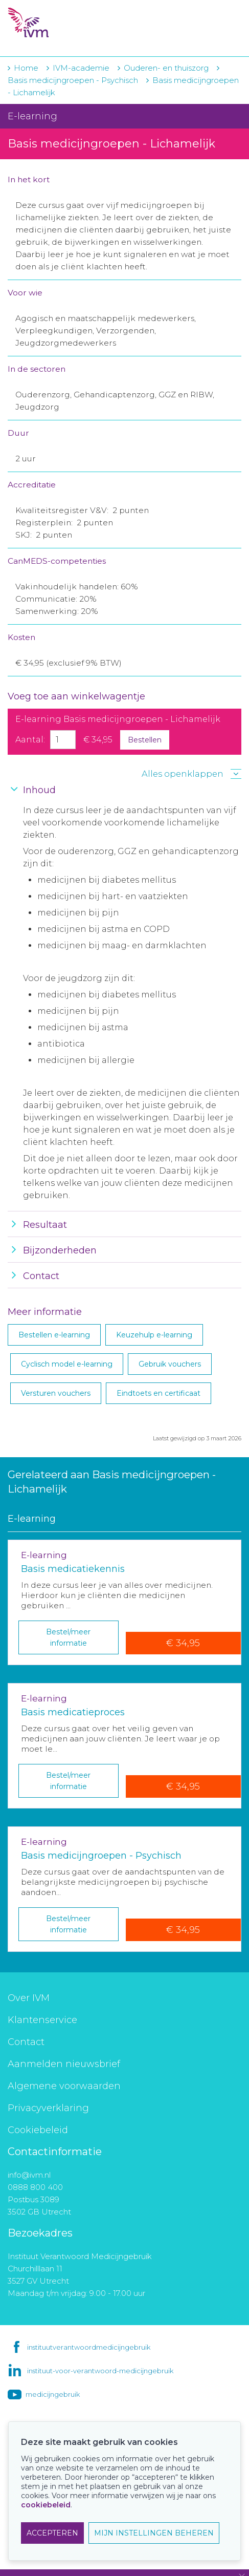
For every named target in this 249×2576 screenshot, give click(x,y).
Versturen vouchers (55, 1393)
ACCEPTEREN (52, 2533)
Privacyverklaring (48, 2108)
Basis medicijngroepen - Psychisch (73, 80)
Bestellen (145, 739)
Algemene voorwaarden (64, 2086)
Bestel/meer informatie (68, 1637)
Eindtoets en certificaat (158, 1393)
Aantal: (30, 739)
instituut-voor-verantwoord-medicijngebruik (100, 2371)
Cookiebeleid (38, 2130)
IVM (70, 23)
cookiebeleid (46, 2504)
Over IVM (29, 1998)
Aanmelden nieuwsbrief (64, 2064)
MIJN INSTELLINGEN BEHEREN (154, 2533)
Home (26, 68)
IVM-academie (81, 68)
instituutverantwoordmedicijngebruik (88, 2347)
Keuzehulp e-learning (154, 1334)
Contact (26, 2042)
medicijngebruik (53, 2394)
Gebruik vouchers (170, 1364)
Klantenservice (42, 2020)
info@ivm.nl (29, 2175)
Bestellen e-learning (54, 1334)
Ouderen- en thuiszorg (167, 68)
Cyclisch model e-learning (66, 1364)
